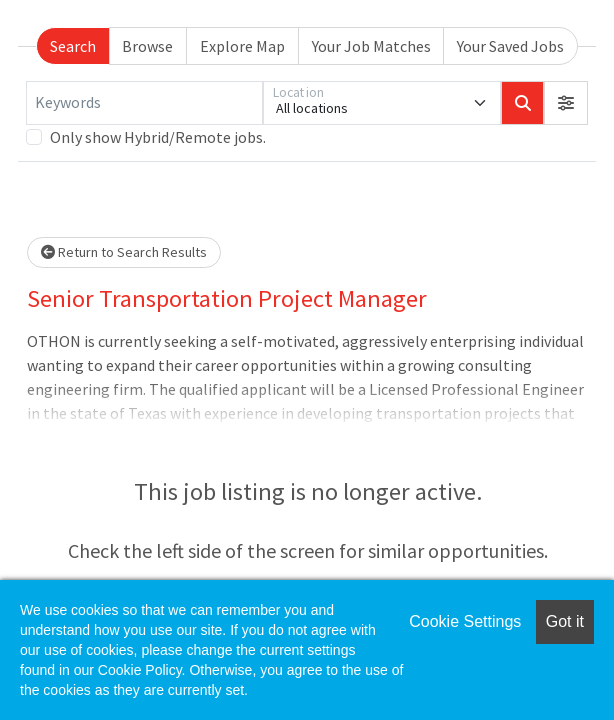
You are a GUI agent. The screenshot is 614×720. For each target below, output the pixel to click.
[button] (566, 103)
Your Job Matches (371, 46)
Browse (147, 46)
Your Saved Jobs (510, 46)
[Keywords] (144, 103)
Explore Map (242, 46)
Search (73, 46)
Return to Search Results (124, 252)
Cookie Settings (465, 621)
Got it (565, 621)
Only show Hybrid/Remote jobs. (158, 137)
